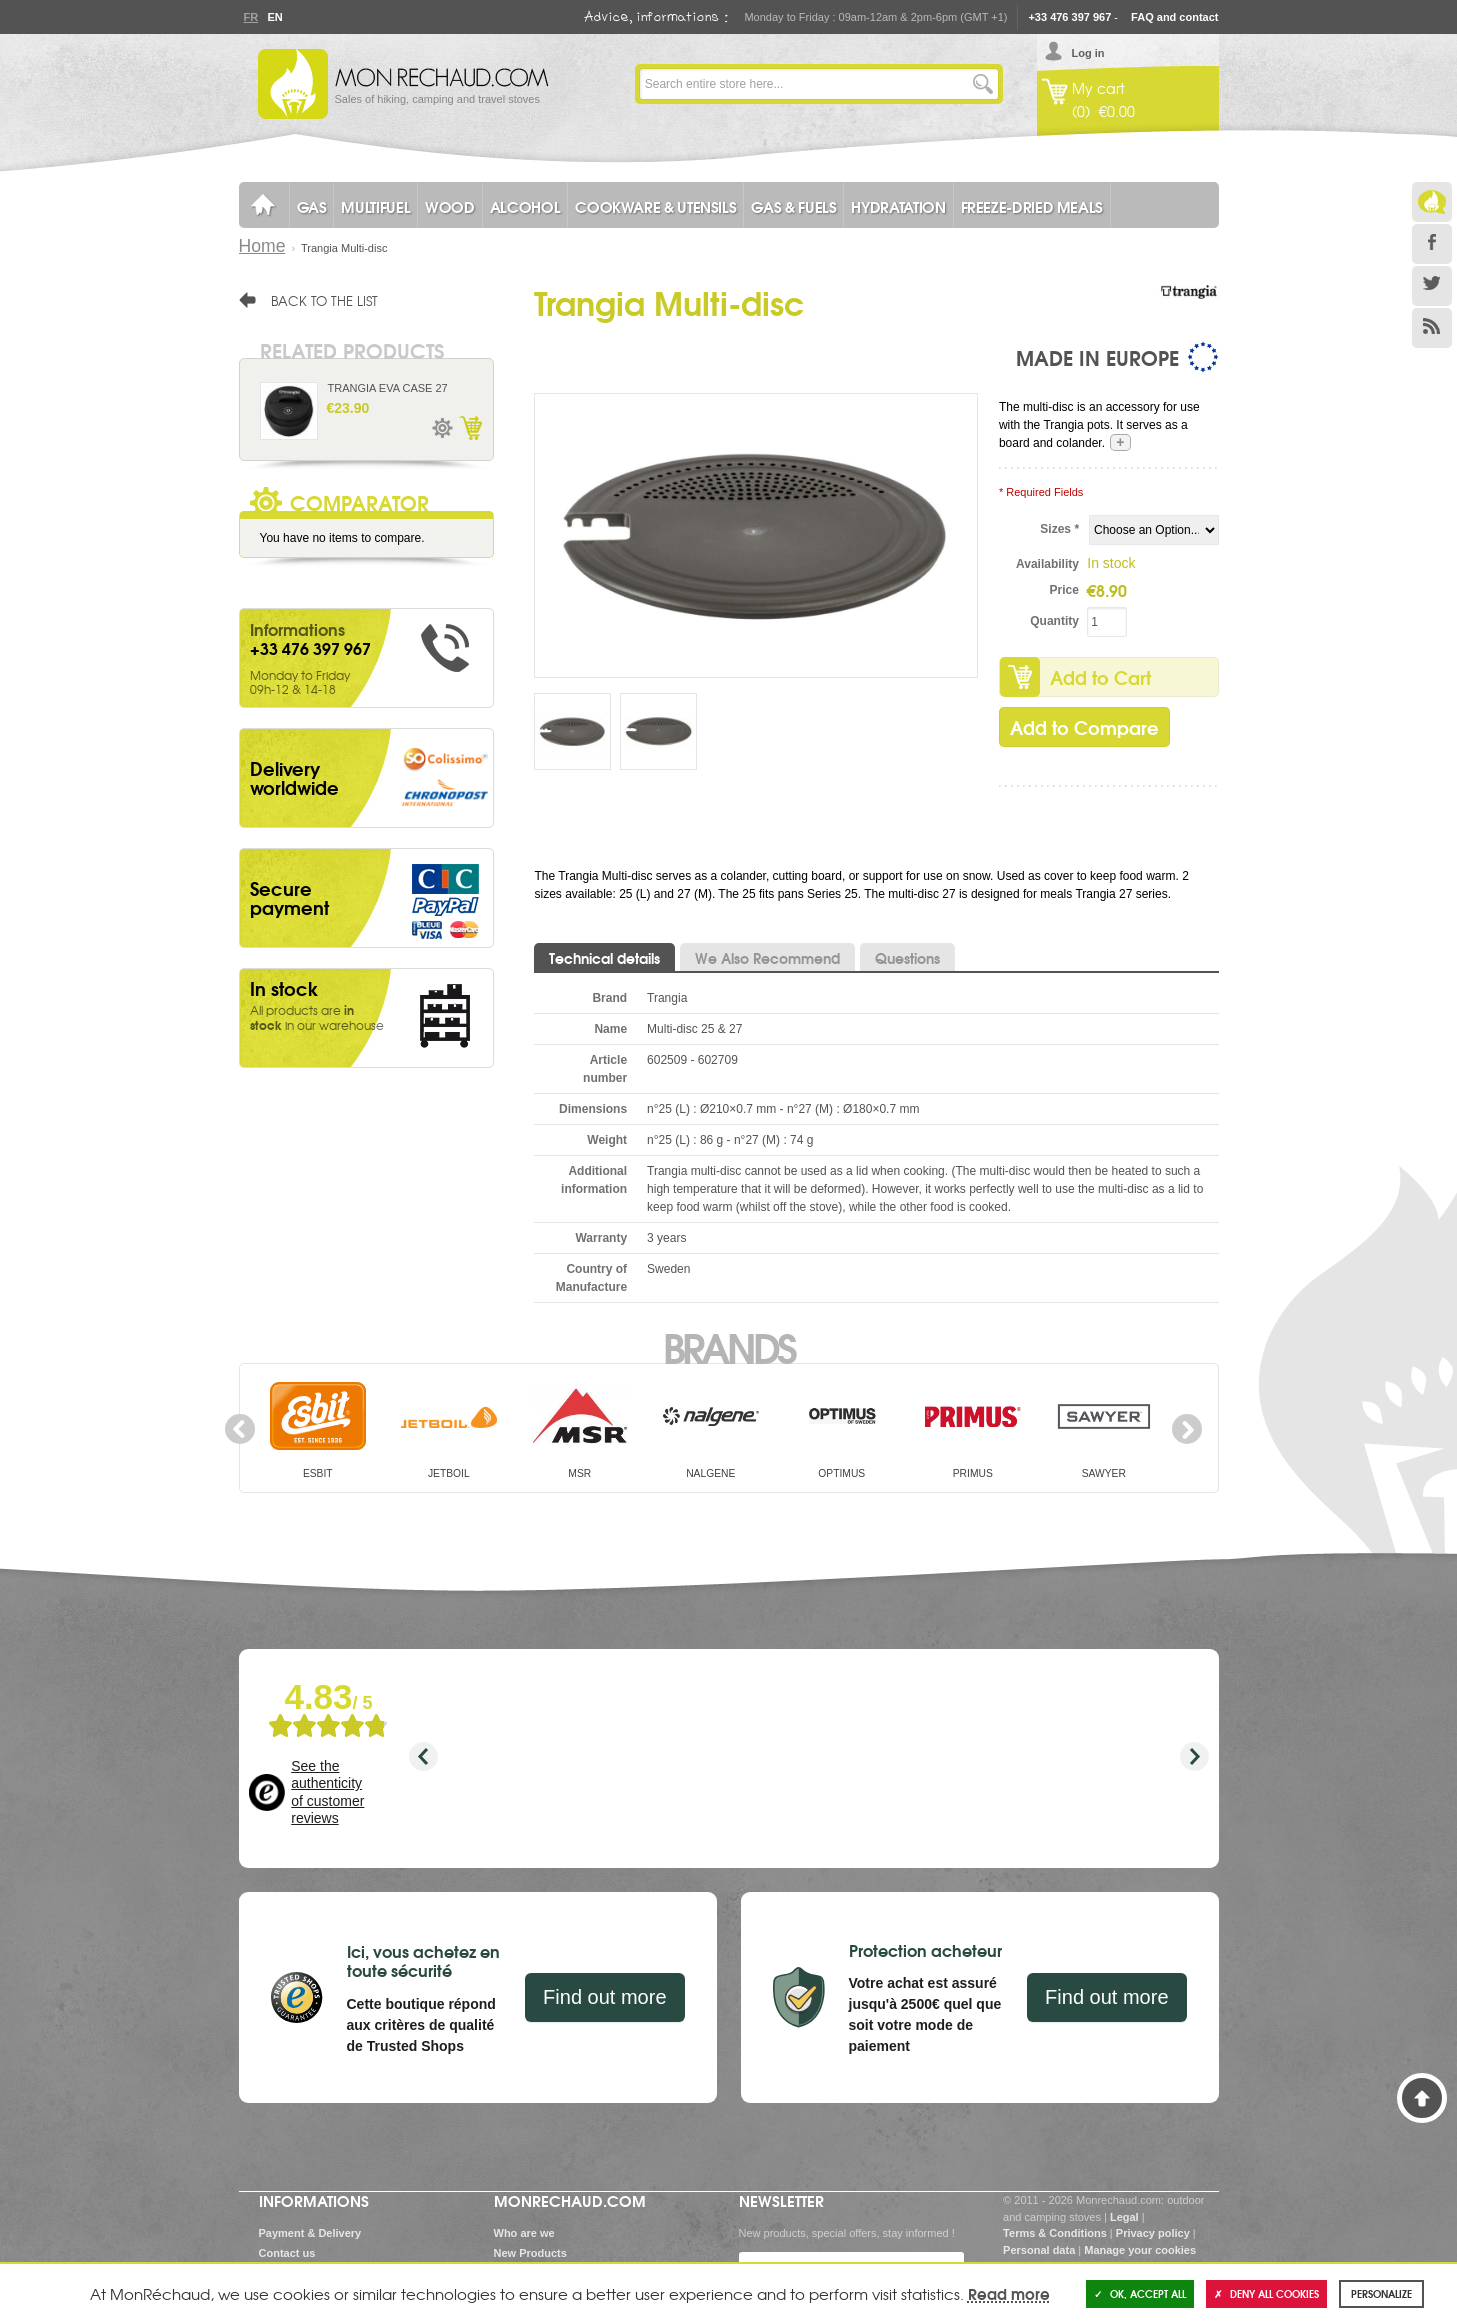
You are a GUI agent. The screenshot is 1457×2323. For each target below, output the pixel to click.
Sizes (1059, 529)
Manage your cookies (1140, 2250)
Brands (728, 1346)
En (275, 17)
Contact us (287, 2253)
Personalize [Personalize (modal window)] (1381, 2293)
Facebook (1432, 244)
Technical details (604, 958)
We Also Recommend (767, 958)
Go (983, 84)
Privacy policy (1153, 2233)
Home (262, 246)
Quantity (1054, 621)
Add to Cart (1100, 677)
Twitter (1432, 286)
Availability (1047, 564)
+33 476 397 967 (1069, 17)
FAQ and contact (1174, 17)
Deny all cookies (1266, 2293)
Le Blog (1432, 202)
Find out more (604, 1997)
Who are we (524, 2233)
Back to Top (1422, 2098)
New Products (530, 2253)
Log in (1088, 53)
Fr (251, 17)
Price (1064, 590)
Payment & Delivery (310, 2233)
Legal (1124, 2217)
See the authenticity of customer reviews (327, 1792)
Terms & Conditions (1055, 2233)
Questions (907, 958)
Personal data (1039, 2250)
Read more (1009, 2293)
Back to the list (324, 300)
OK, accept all (1140, 2293)
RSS (1432, 328)
